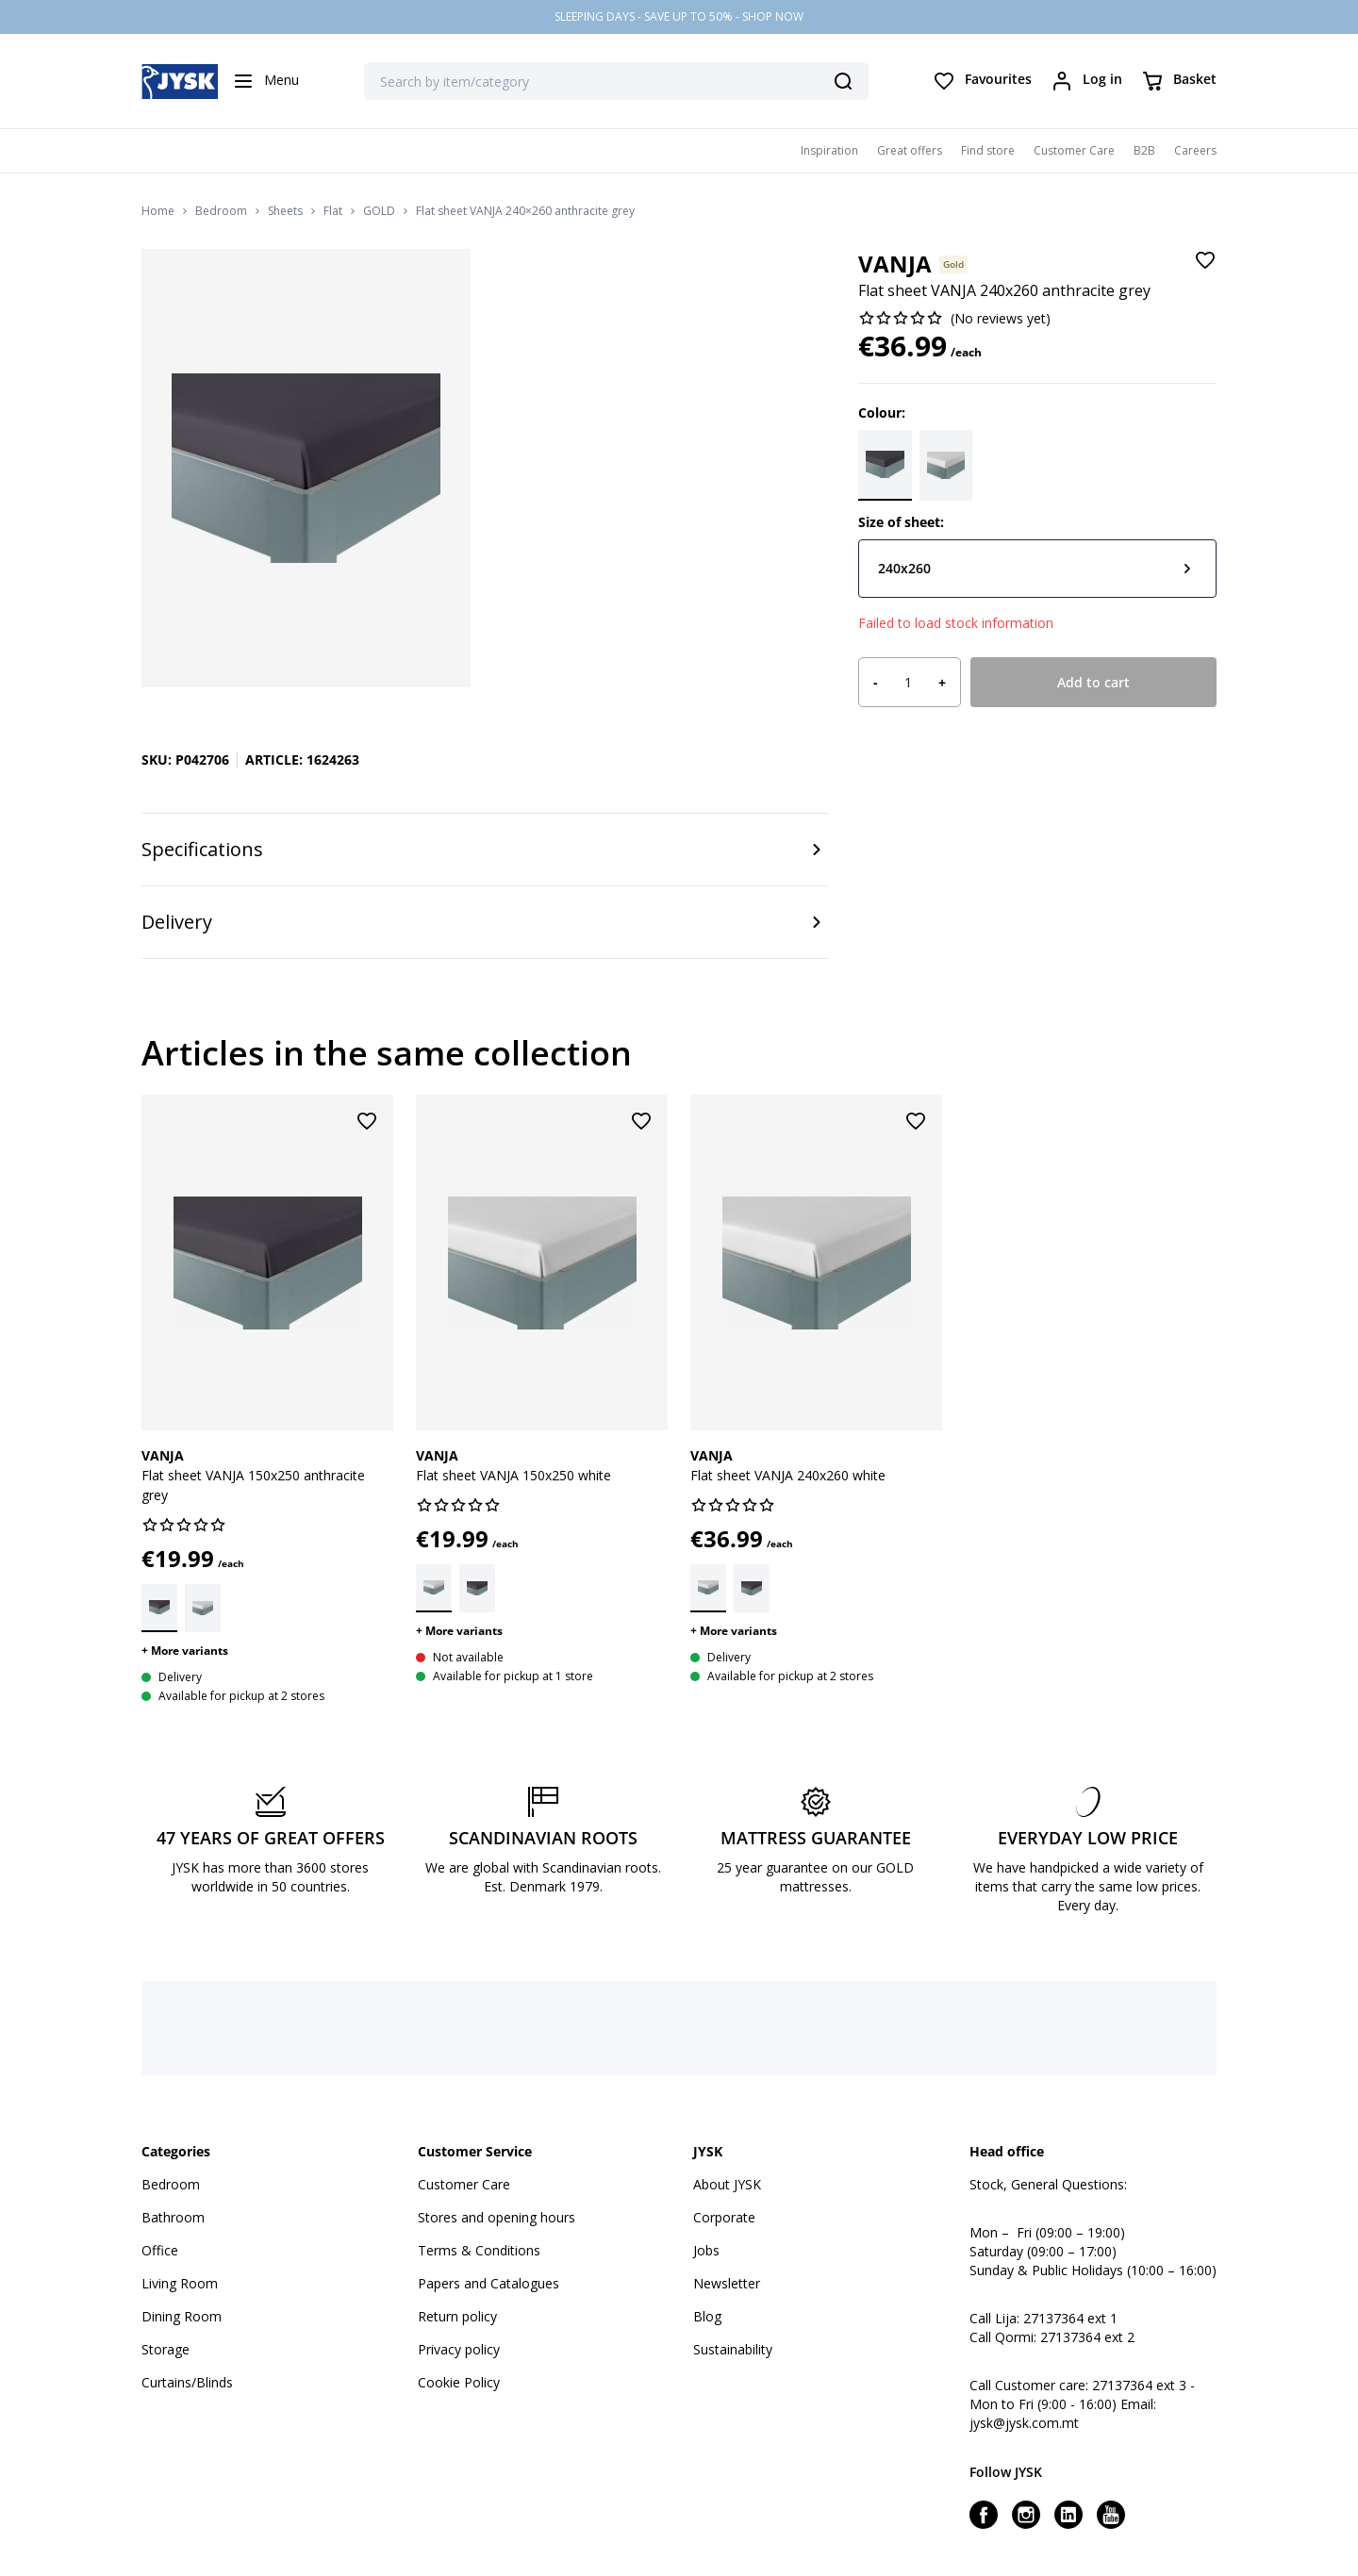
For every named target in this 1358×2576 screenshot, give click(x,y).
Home (157, 211)
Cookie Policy (459, 2382)
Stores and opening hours (496, 2217)
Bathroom (173, 2217)
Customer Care (1074, 150)
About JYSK (727, 2184)
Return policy (457, 2316)
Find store (988, 150)
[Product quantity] (908, 682)
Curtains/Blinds (187, 2382)
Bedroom (221, 211)
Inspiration (829, 150)
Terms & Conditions (479, 2250)
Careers (1195, 150)
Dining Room (181, 2316)
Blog (707, 2316)
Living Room (179, 2283)
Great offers (909, 150)
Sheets (285, 211)
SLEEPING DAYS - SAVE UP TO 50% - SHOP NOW (679, 16)
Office (159, 2250)
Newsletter (726, 2283)
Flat (332, 211)
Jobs (706, 2250)
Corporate (724, 2217)
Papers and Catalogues (488, 2283)
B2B (1144, 150)
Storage (165, 2349)
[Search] (843, 81)
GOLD (379, 211)
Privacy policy (459, 2349)
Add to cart (1093, 682)
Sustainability (732, 2349)
